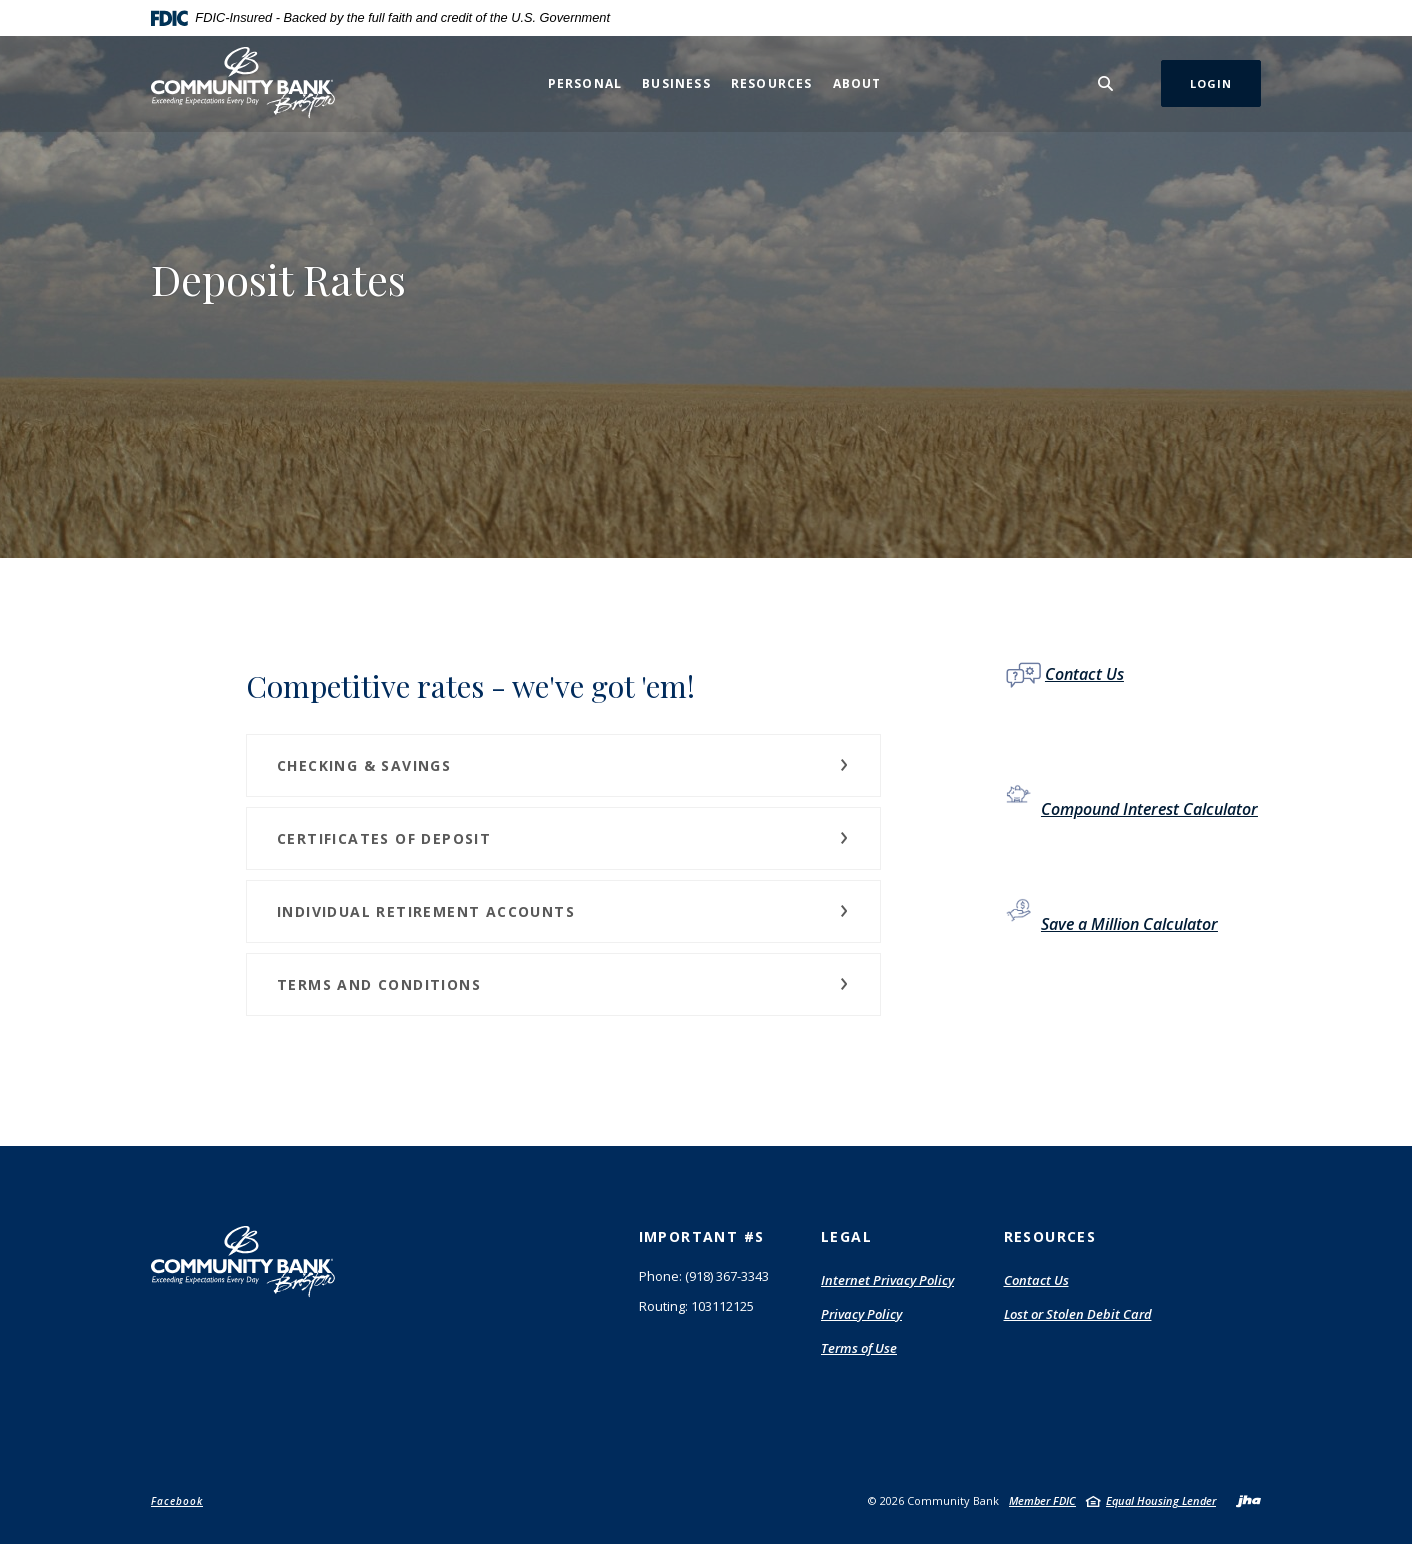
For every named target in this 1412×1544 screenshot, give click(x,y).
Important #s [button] (702, 1236)
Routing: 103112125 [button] (696, 1306)
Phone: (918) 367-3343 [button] (704, 1276)
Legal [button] (846, 1236)
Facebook (177, 1501)
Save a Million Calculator (1129, 924)
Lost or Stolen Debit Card (1078, 1314)
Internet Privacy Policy (887, 1281)
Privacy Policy (861, 1314)
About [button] (857, 83)
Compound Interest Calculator (1149, 809)
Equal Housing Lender (1161, 1500)
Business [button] (676, 83)
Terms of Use (859, 1349)
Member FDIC (1042, 1500)
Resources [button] (772, 83)
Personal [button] (585, 83)
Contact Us (1084, 674)
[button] (563, 765)
